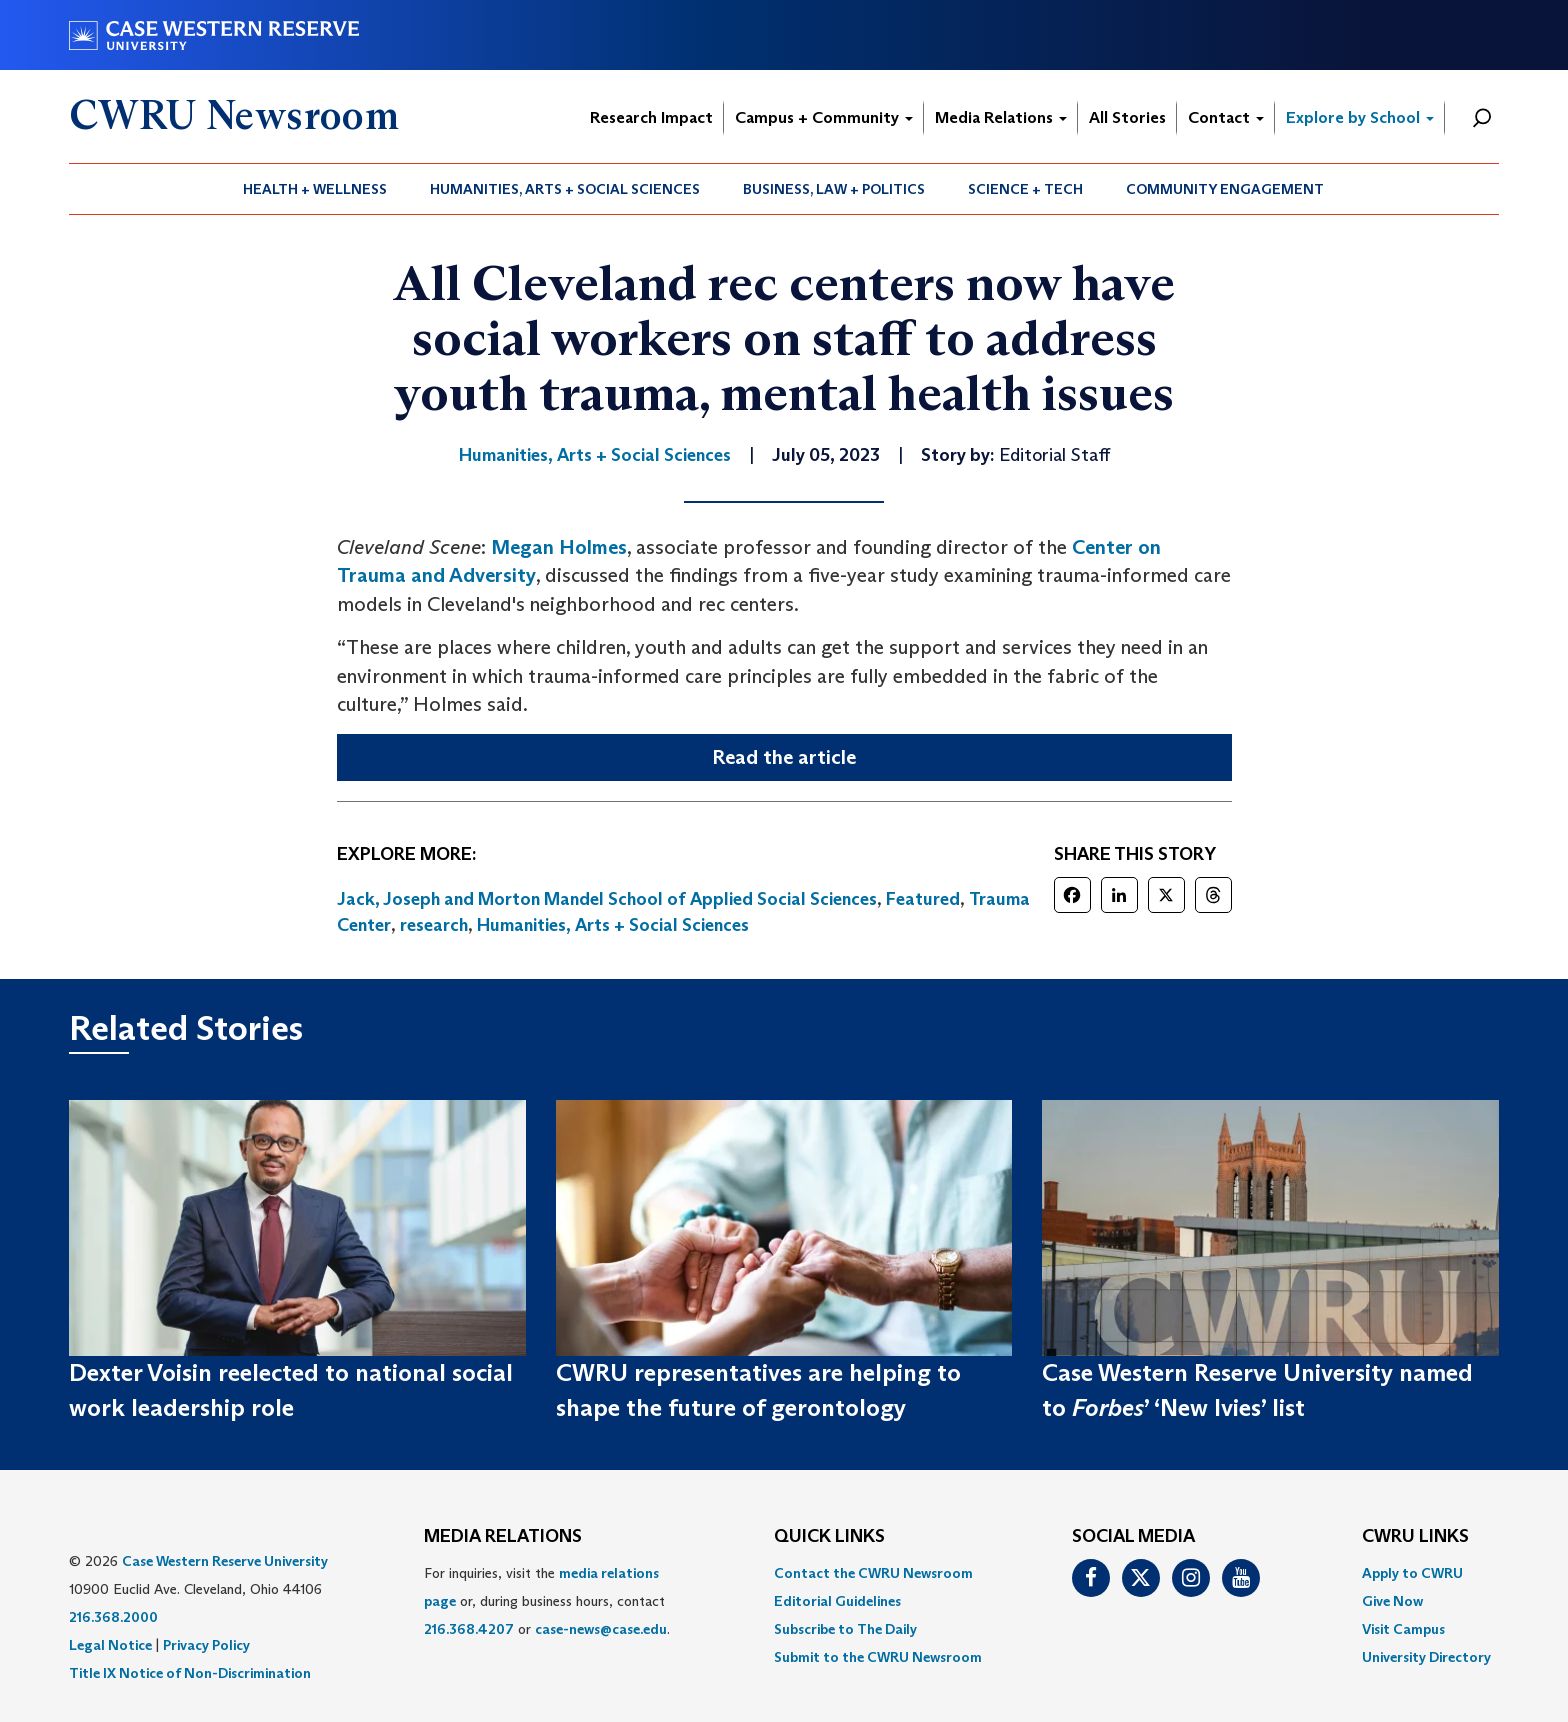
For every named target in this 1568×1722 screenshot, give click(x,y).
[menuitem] (315, 189)
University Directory (1426, 1657)
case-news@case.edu (601, 1629)
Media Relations (1001, 117)
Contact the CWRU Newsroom (873, 1573)
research (434, 925)
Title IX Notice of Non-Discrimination (190, 1673)
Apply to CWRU (1412, 1573)
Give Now (1392, 1601)
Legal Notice (110, 1645)
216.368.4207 (469, 1629)
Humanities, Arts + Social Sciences (565, 189)
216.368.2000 (113, 1617)
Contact (1226, 117)
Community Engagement (1225, 189)
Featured (923, 899)
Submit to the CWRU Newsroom (878, 1657)
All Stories (1127, 117)
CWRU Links (1415, 1537)
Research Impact (651, 117)
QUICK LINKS (829, 1537)
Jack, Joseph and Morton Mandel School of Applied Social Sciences (607, 899)
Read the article (784, 757)
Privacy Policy (206, 1645)
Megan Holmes (559, 547)
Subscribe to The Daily (845, 1629)
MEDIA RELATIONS (503, 1537)
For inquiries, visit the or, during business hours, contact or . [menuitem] (547, 1601)
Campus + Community (824, 117)
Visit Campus (1403, 1629)
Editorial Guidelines (837, 1601)
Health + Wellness (315, 189)
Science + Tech (1025, 189)
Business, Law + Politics (834, 189)
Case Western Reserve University (225, 1561)
